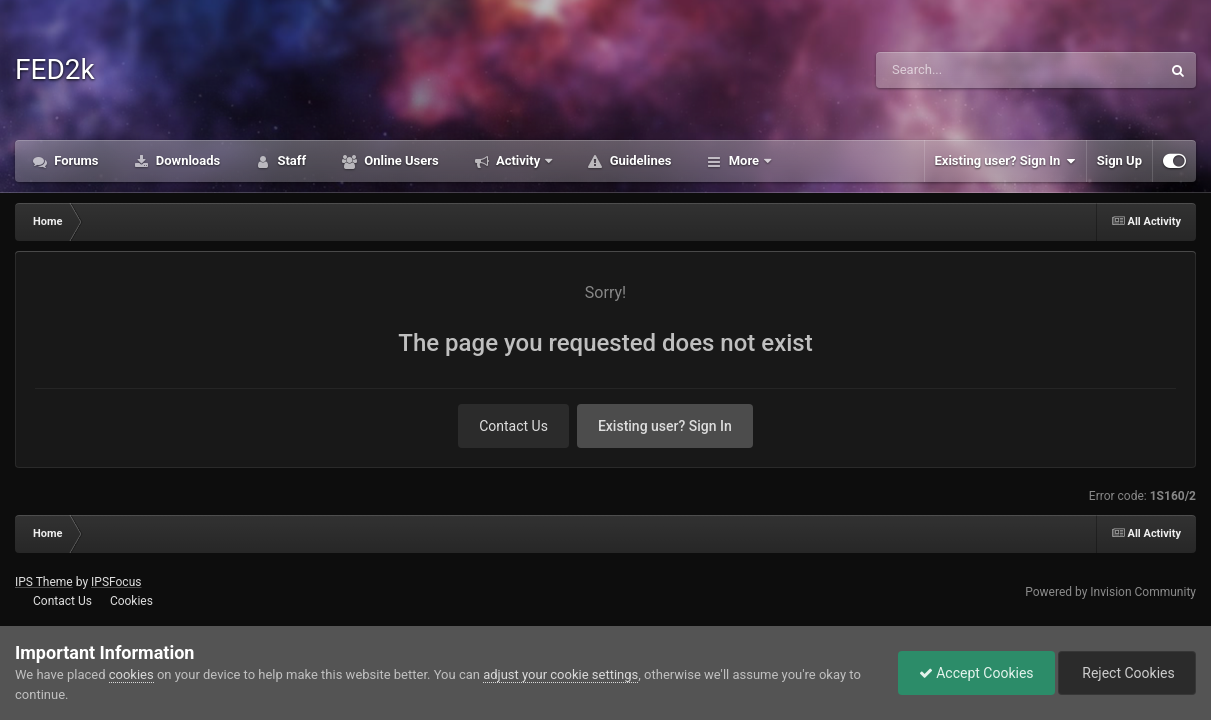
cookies (131, 674)
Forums (75, 160)
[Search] (968, 70)
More (743, 160)
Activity (518, 160)
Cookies (131, 601)
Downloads (187, 160)
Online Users (400, 160)
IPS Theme (44, 582)
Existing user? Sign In (1005, 161)
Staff (290, 160)
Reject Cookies (1127, 673)
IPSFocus (116, 582)
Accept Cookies (976, 673)
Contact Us (513, 426)
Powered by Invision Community (1110, 592)
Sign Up (1119, 160)
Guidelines (638, 160)
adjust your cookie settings (560, 674)
